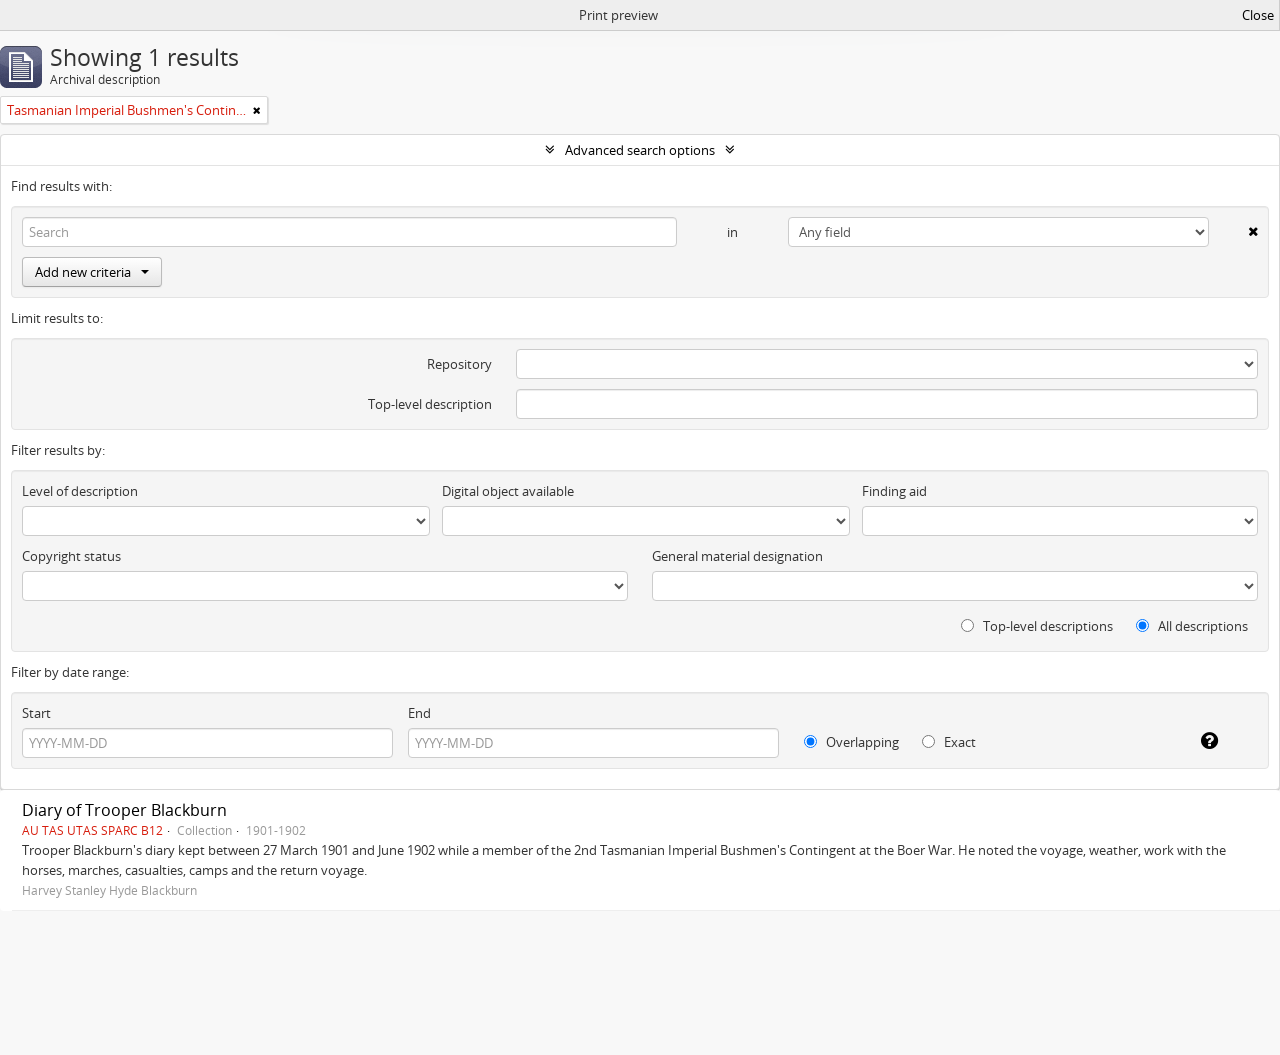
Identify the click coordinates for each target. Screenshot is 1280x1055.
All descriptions (1192, 626)
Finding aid (894, 491)
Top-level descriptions (1037, 626)
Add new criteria (92, 272)
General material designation (737, 556)
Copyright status (71, 556)
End (419, 713)
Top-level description (430, 404)
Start (36, 713)
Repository (459, 364)
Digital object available (508, 491)
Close (1258, 15)
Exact (949, 742)
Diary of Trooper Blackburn (124, 810)
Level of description (80, 491)
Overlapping (851, 742)
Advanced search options (640, 150)
